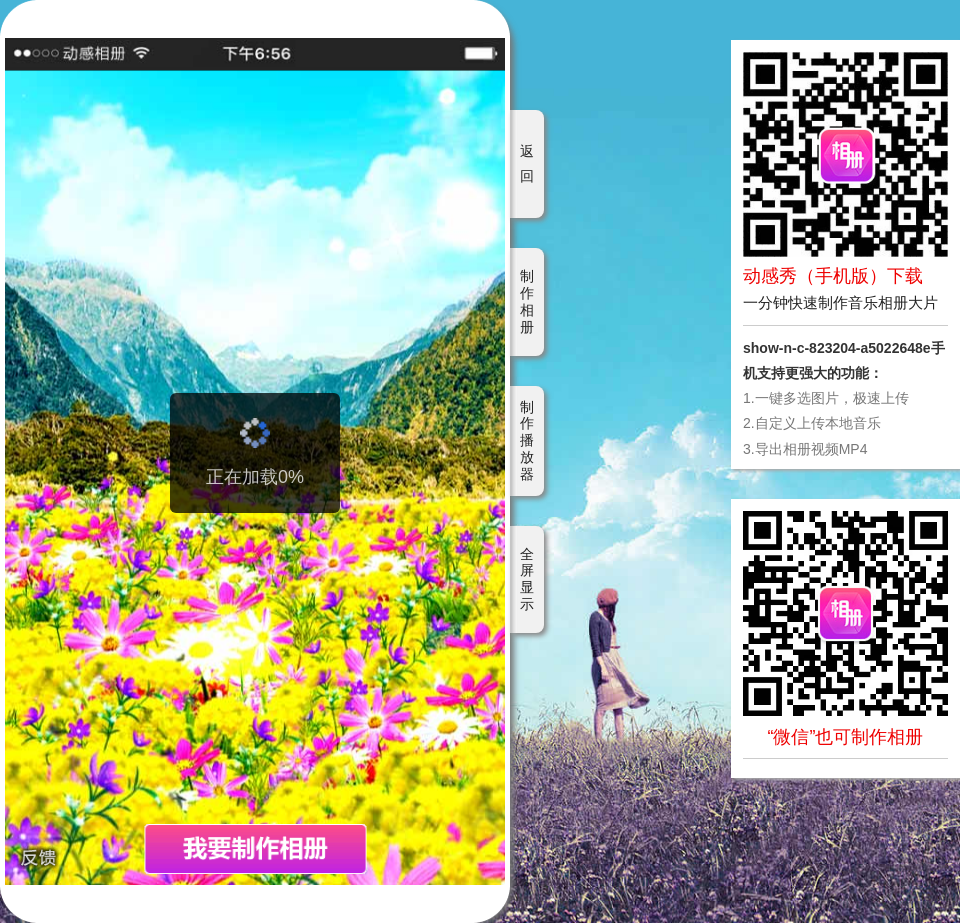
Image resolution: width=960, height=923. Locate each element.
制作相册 (527, 301)
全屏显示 (527, 579)
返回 (527, 163)
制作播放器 (527, 440)
